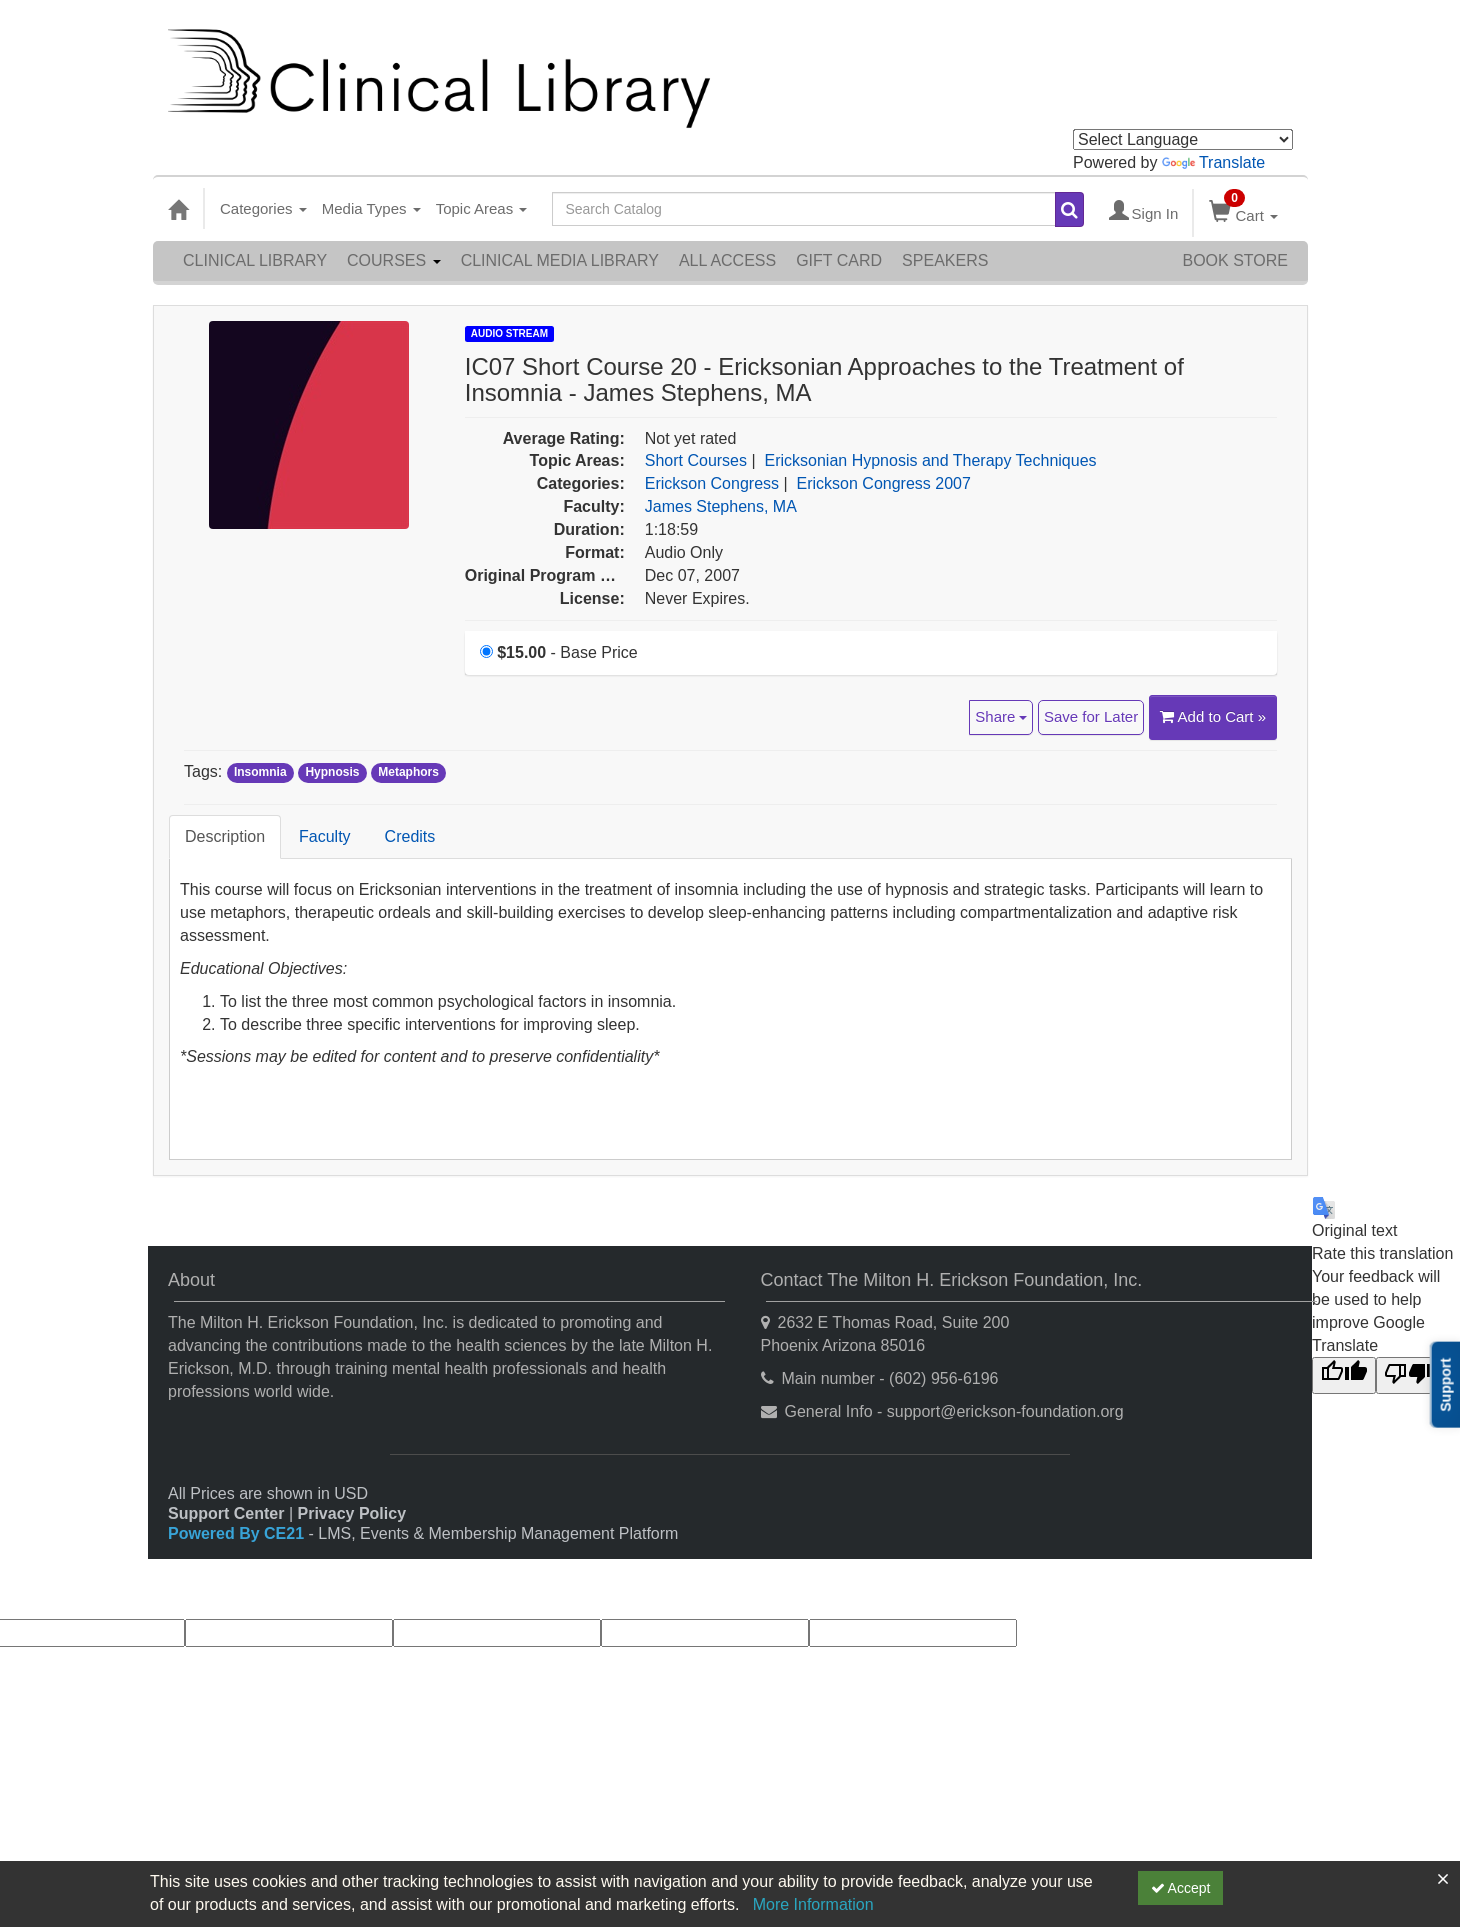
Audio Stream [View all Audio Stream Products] (509, 333)
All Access (727, 260)
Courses (394, 260)
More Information (813, 1904)
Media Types (371, 208)
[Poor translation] (1408, 1375)
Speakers (945, 260)
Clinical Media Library (560, 260)
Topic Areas (482, 208)
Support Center (226, 1513)
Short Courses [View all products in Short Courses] (696, 460)
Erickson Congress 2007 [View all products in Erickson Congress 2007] (884, 483)
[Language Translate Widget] (1183, 139)
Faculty (325, 836)
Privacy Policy (352, 1513)
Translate (1213, 162)
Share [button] (1001, 716)
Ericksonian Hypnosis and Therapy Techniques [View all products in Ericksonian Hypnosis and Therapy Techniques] (931, 460)
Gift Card (839, 260)
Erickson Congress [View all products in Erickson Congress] (712, 483)
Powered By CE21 (238, 1533)
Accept (1181, 1888)
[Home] (178, 209)
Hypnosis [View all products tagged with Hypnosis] (332, 773)
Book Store (1235, 260)
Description (225, 836)
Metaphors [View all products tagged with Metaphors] (408, 773)
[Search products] (1069, 209)
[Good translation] (1344, 1375)
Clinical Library (255, 260)
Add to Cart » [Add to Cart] (1213, 716)
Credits (410, 836)
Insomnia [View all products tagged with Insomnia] (260, 773)
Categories (263, 208)
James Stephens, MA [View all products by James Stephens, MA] (721, 506)
